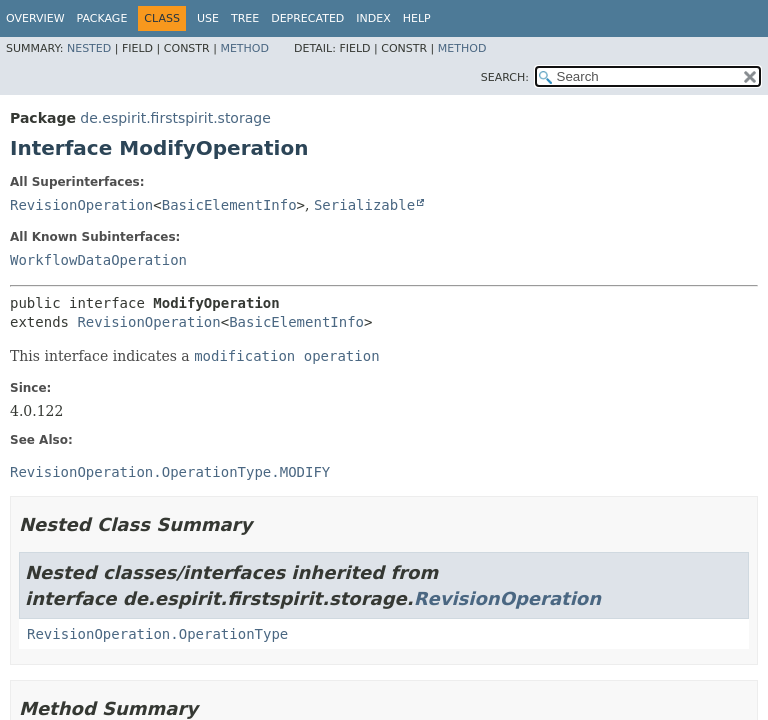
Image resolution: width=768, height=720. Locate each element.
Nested (89, 48)
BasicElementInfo (229, 205)
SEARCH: (505, 77)
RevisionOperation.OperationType (157, 634)
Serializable (364, 205)
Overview (35, 18)
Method (244, 48)
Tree (245, 18)
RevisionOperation (81, 205)
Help (417, 18)
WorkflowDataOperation (98, 260)
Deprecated (307, 18)
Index (373, 18)
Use (208, 18)
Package (102, 18)
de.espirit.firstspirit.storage (175, 118)
